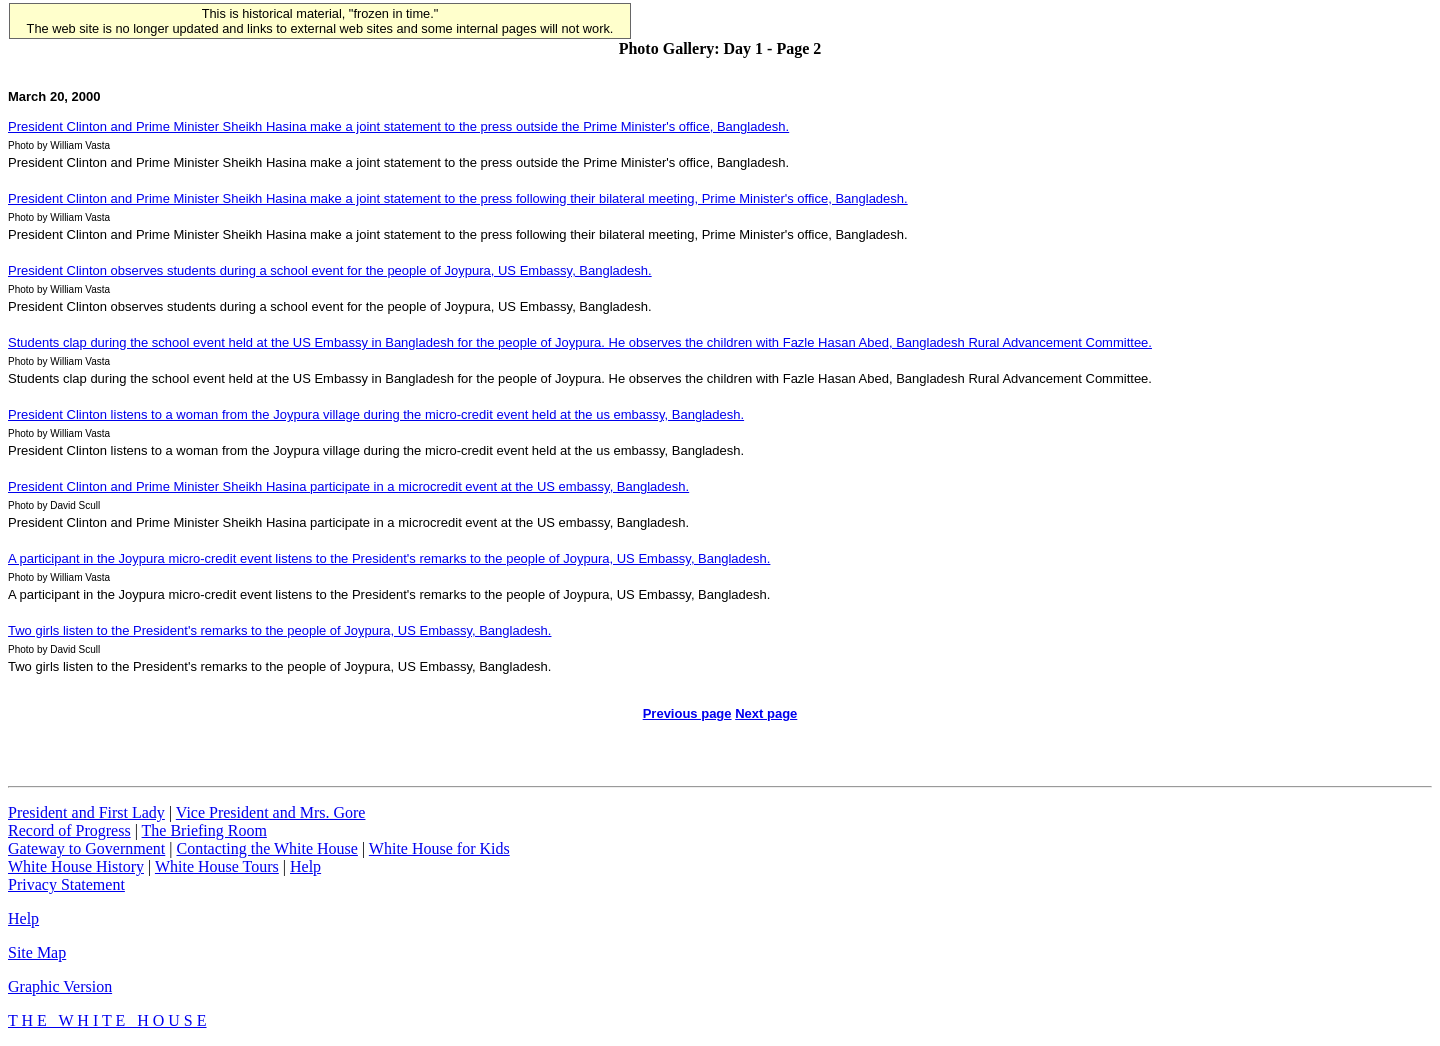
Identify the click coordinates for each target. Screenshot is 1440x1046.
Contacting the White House (266, 848)
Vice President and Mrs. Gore (271, 812)
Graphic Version (60, 986)
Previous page (687, 713)
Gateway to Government (86, 848)
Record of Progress (69, 830)
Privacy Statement (66, 884)
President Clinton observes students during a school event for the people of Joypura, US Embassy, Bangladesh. (330, 270)
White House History (76, 866)
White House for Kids (439, 848)
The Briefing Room (204, 830)
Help (305, 866)
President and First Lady (86, 812)
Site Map (37, 952)
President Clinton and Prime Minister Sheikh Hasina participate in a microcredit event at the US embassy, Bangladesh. (348, 486)
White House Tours (217, 866)
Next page (766, 713)
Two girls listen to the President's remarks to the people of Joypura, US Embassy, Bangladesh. (279, 630)
